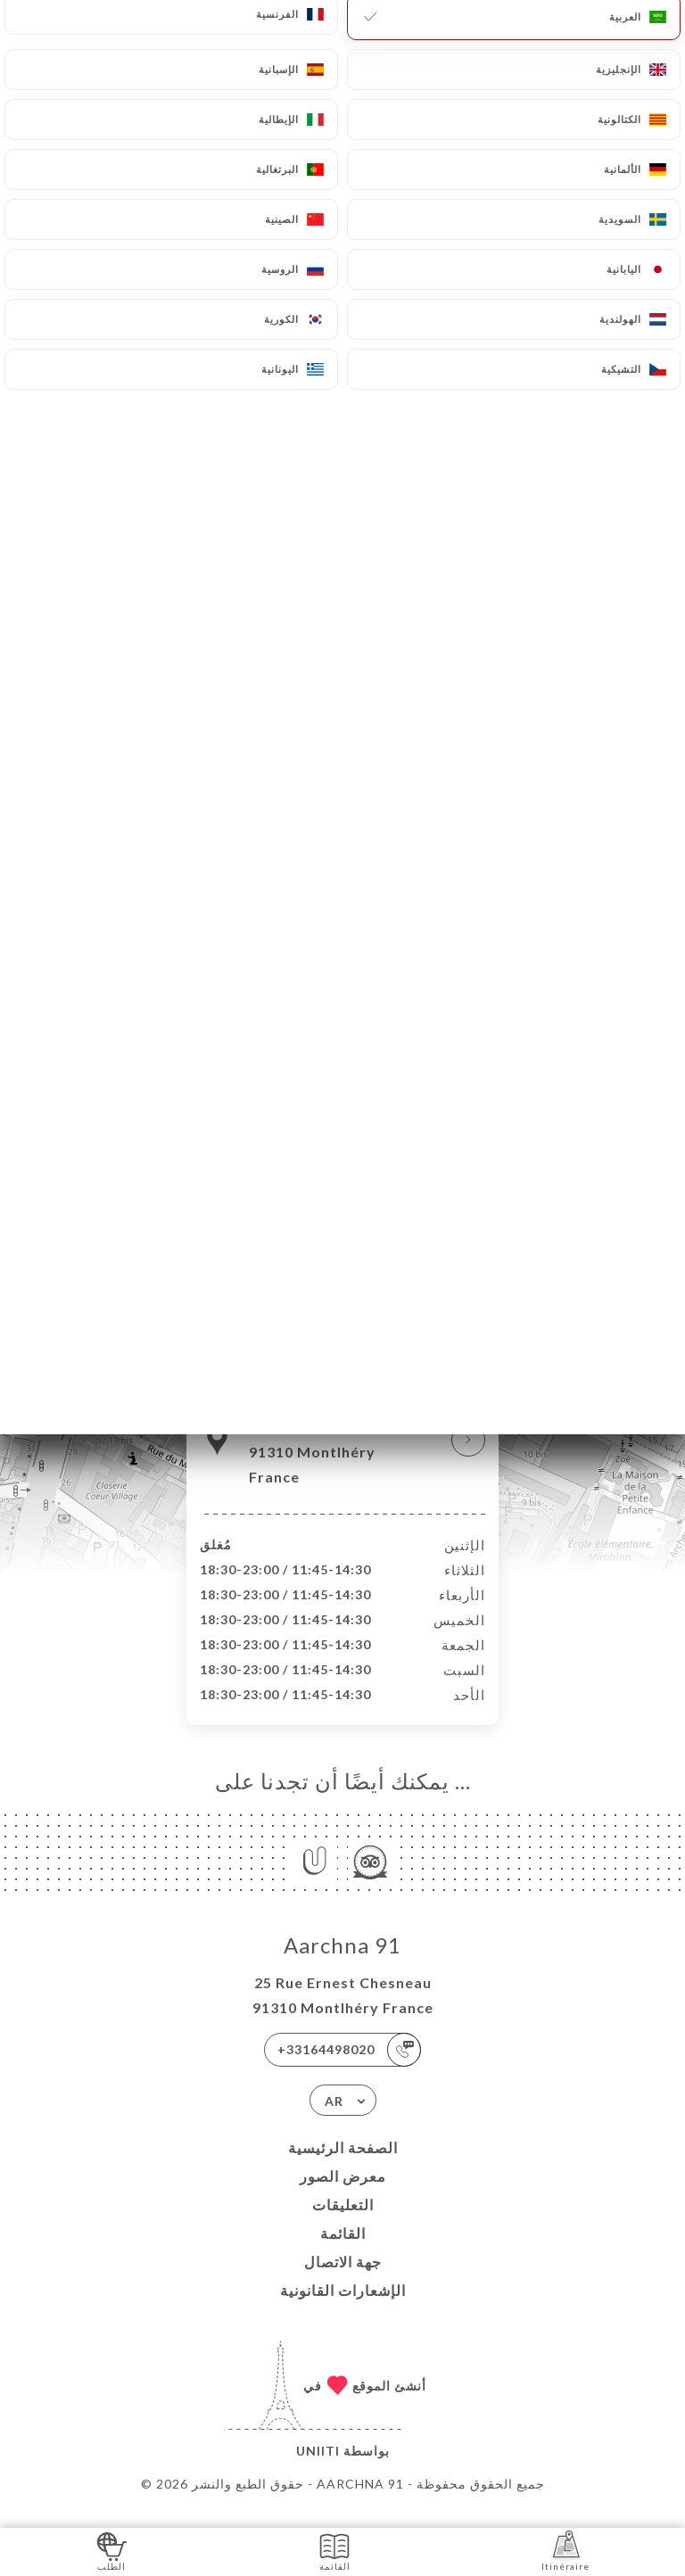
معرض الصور (343, 2194)
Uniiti (318, 2469)
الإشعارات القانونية (343, 2308)
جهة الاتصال (343, 2280)
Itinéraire (565, 2551)
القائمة (343, 2251)
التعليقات (343, 2223)
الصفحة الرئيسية (343, 2166)
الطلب (111, 2551)
